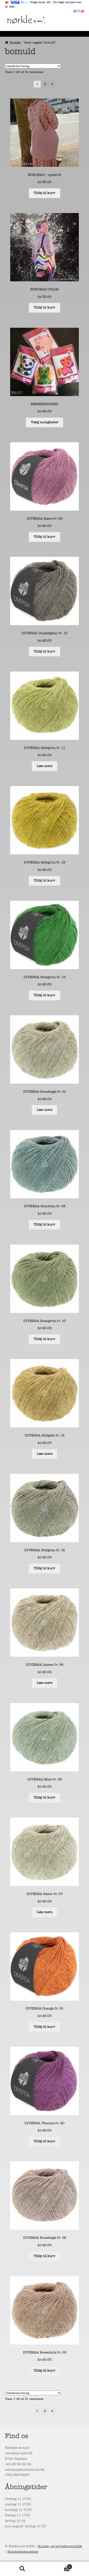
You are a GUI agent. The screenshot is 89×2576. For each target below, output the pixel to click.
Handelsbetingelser (23, 2552)
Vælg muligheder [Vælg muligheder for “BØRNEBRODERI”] (44, 422)
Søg (22, 2569)
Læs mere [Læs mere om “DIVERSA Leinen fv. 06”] (44, 1683)
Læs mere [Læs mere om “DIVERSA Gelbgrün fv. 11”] (44, 766)
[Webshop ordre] (33, 66)
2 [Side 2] (45, 84)
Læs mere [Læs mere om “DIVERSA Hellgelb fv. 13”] (44, 1454)
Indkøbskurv (58, 2565)
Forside (15, 42)
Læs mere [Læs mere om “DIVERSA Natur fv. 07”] (44, 1912)
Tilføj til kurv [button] (44, 193)
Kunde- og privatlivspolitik (60, 2546)
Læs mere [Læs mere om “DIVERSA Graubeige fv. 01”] (44, 1110)
